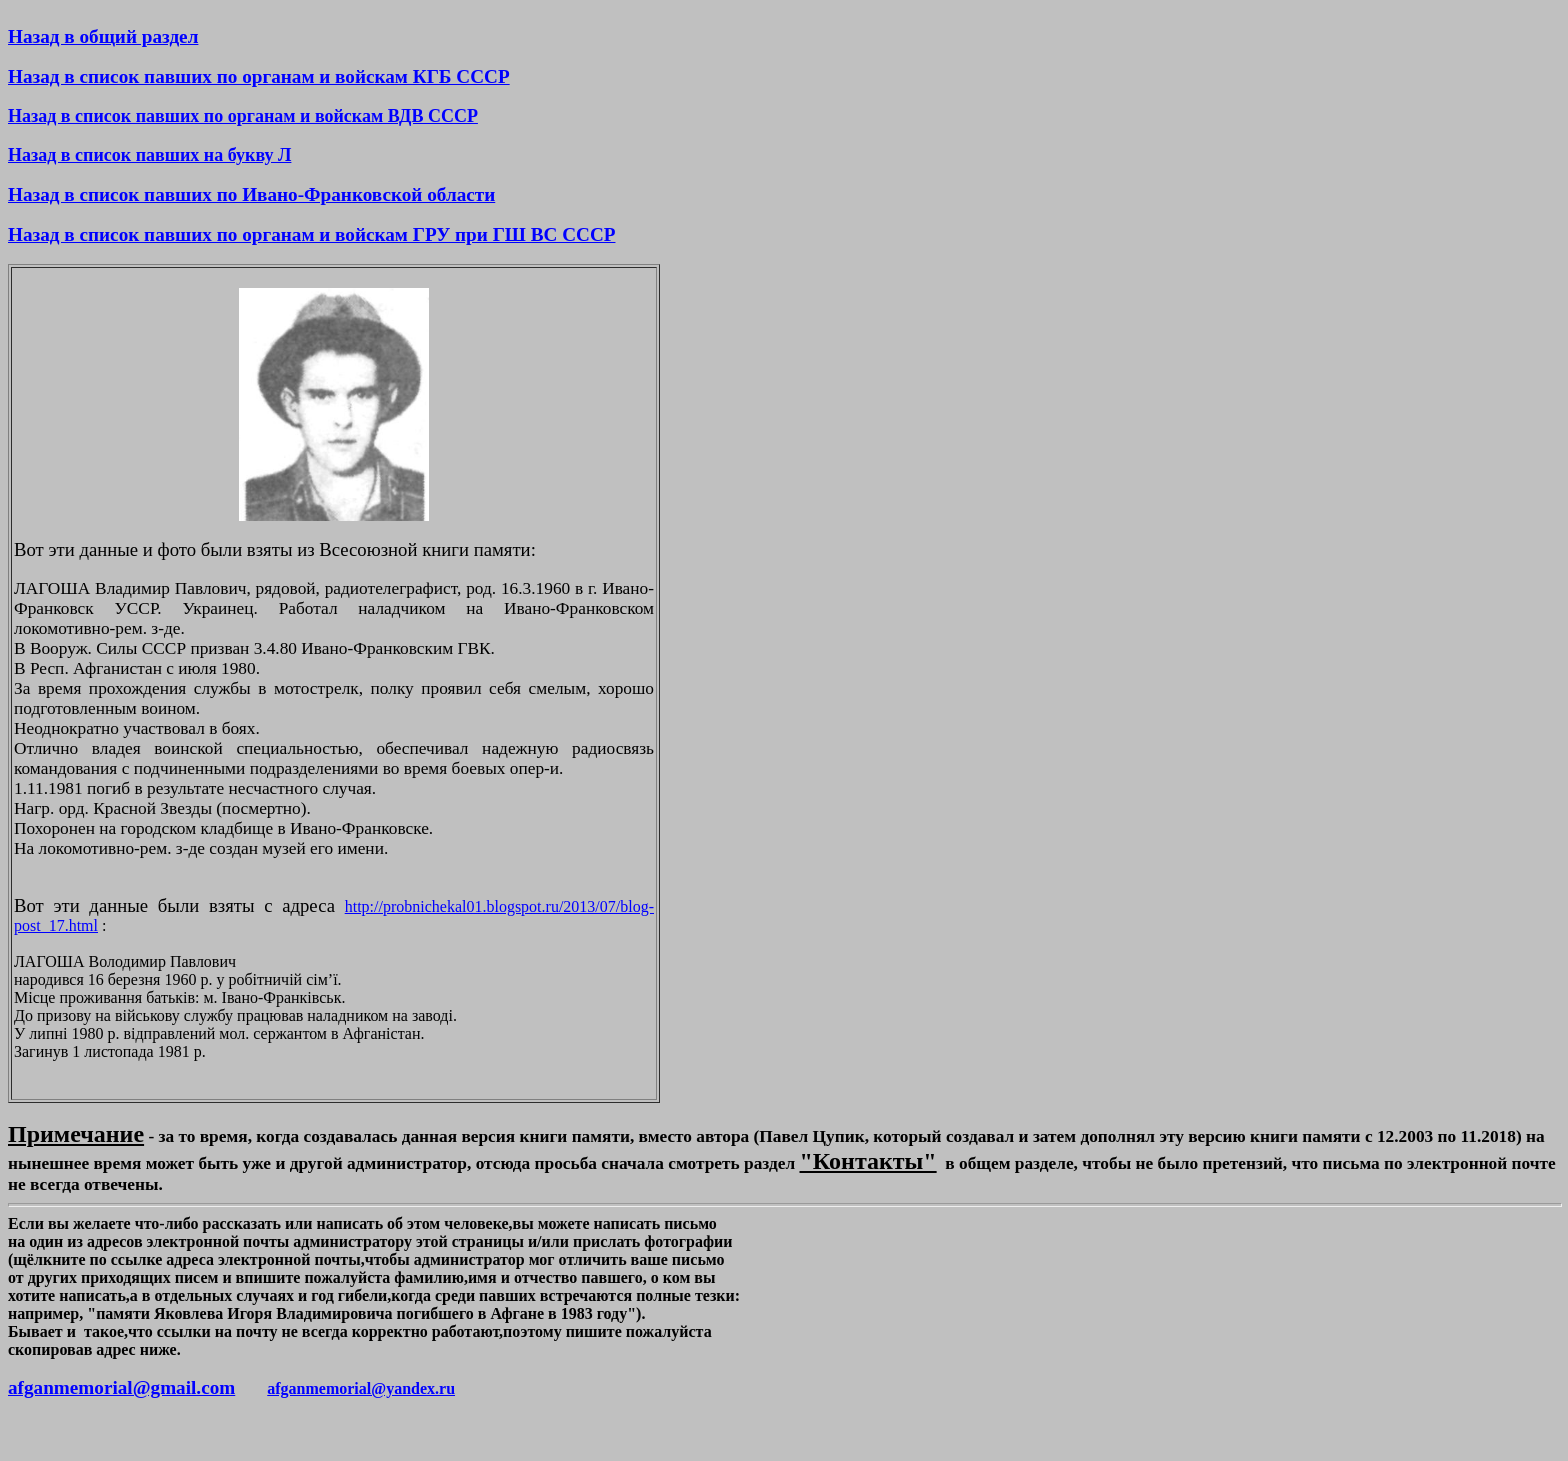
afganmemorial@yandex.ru (361, 1388)
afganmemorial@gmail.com (121, 1387)
